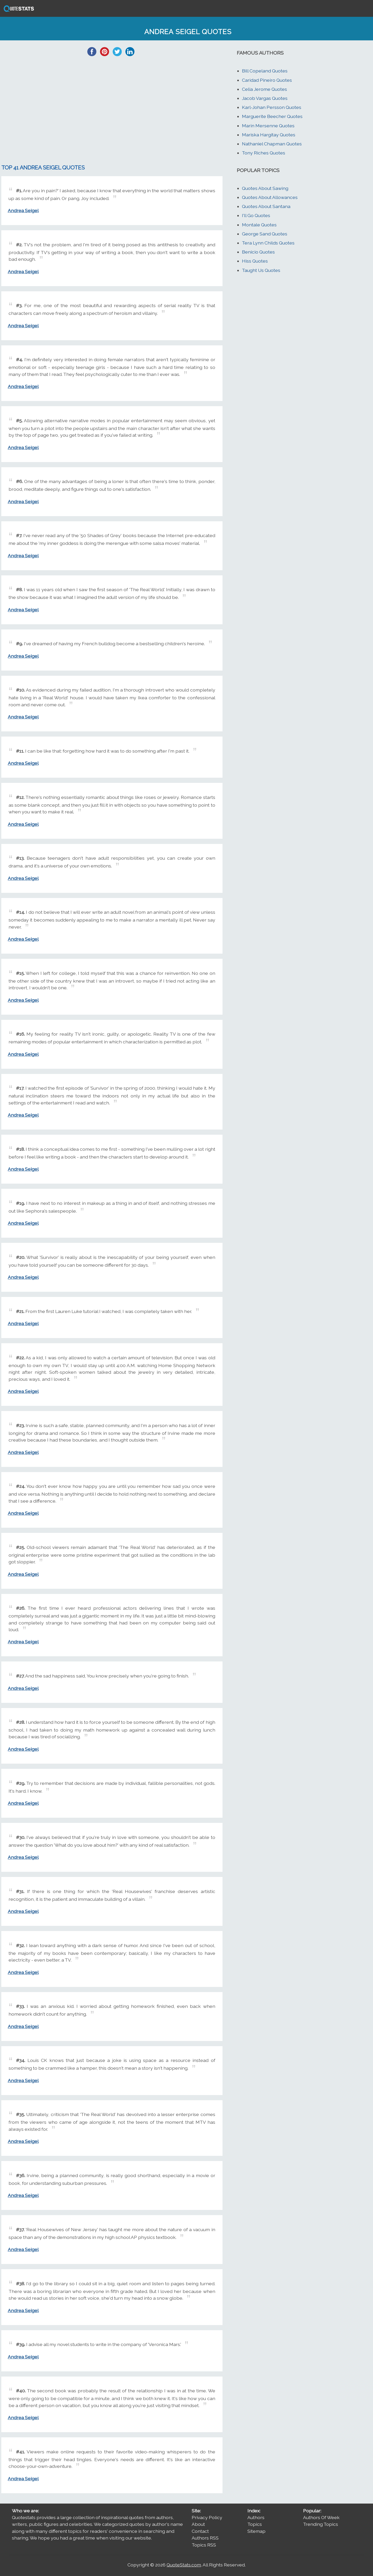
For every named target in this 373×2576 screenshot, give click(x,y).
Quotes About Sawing (265, 188)
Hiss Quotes (255, 261)
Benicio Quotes (258, 252)
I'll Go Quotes (256, 215)
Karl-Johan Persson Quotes (271, 107)
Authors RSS (205, 2538)
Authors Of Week (321, 2517)
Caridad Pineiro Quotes (267, 80)
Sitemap (256, 2531)
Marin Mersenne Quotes (268, 125)
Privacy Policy (207, 2517)
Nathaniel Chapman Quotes (272, 143)
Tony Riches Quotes (263, 152)
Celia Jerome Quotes (264, 89)
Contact (200, 2531)
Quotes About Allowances (270, 197)
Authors (255, 2517)
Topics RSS (204, 2545)
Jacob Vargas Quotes (265, 98)
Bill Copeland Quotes (265, 70)
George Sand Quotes (264, 233)
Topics (254, 2524)
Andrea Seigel (23, 210)
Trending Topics (320, 2524)
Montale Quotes (259, 224)
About (198, 2524)
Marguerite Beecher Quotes (272, 116)
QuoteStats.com (184, 2564)
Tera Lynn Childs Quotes (268, 243)
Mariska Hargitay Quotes (268, 134)
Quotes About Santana (266, 206)
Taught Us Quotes (261, 270)
